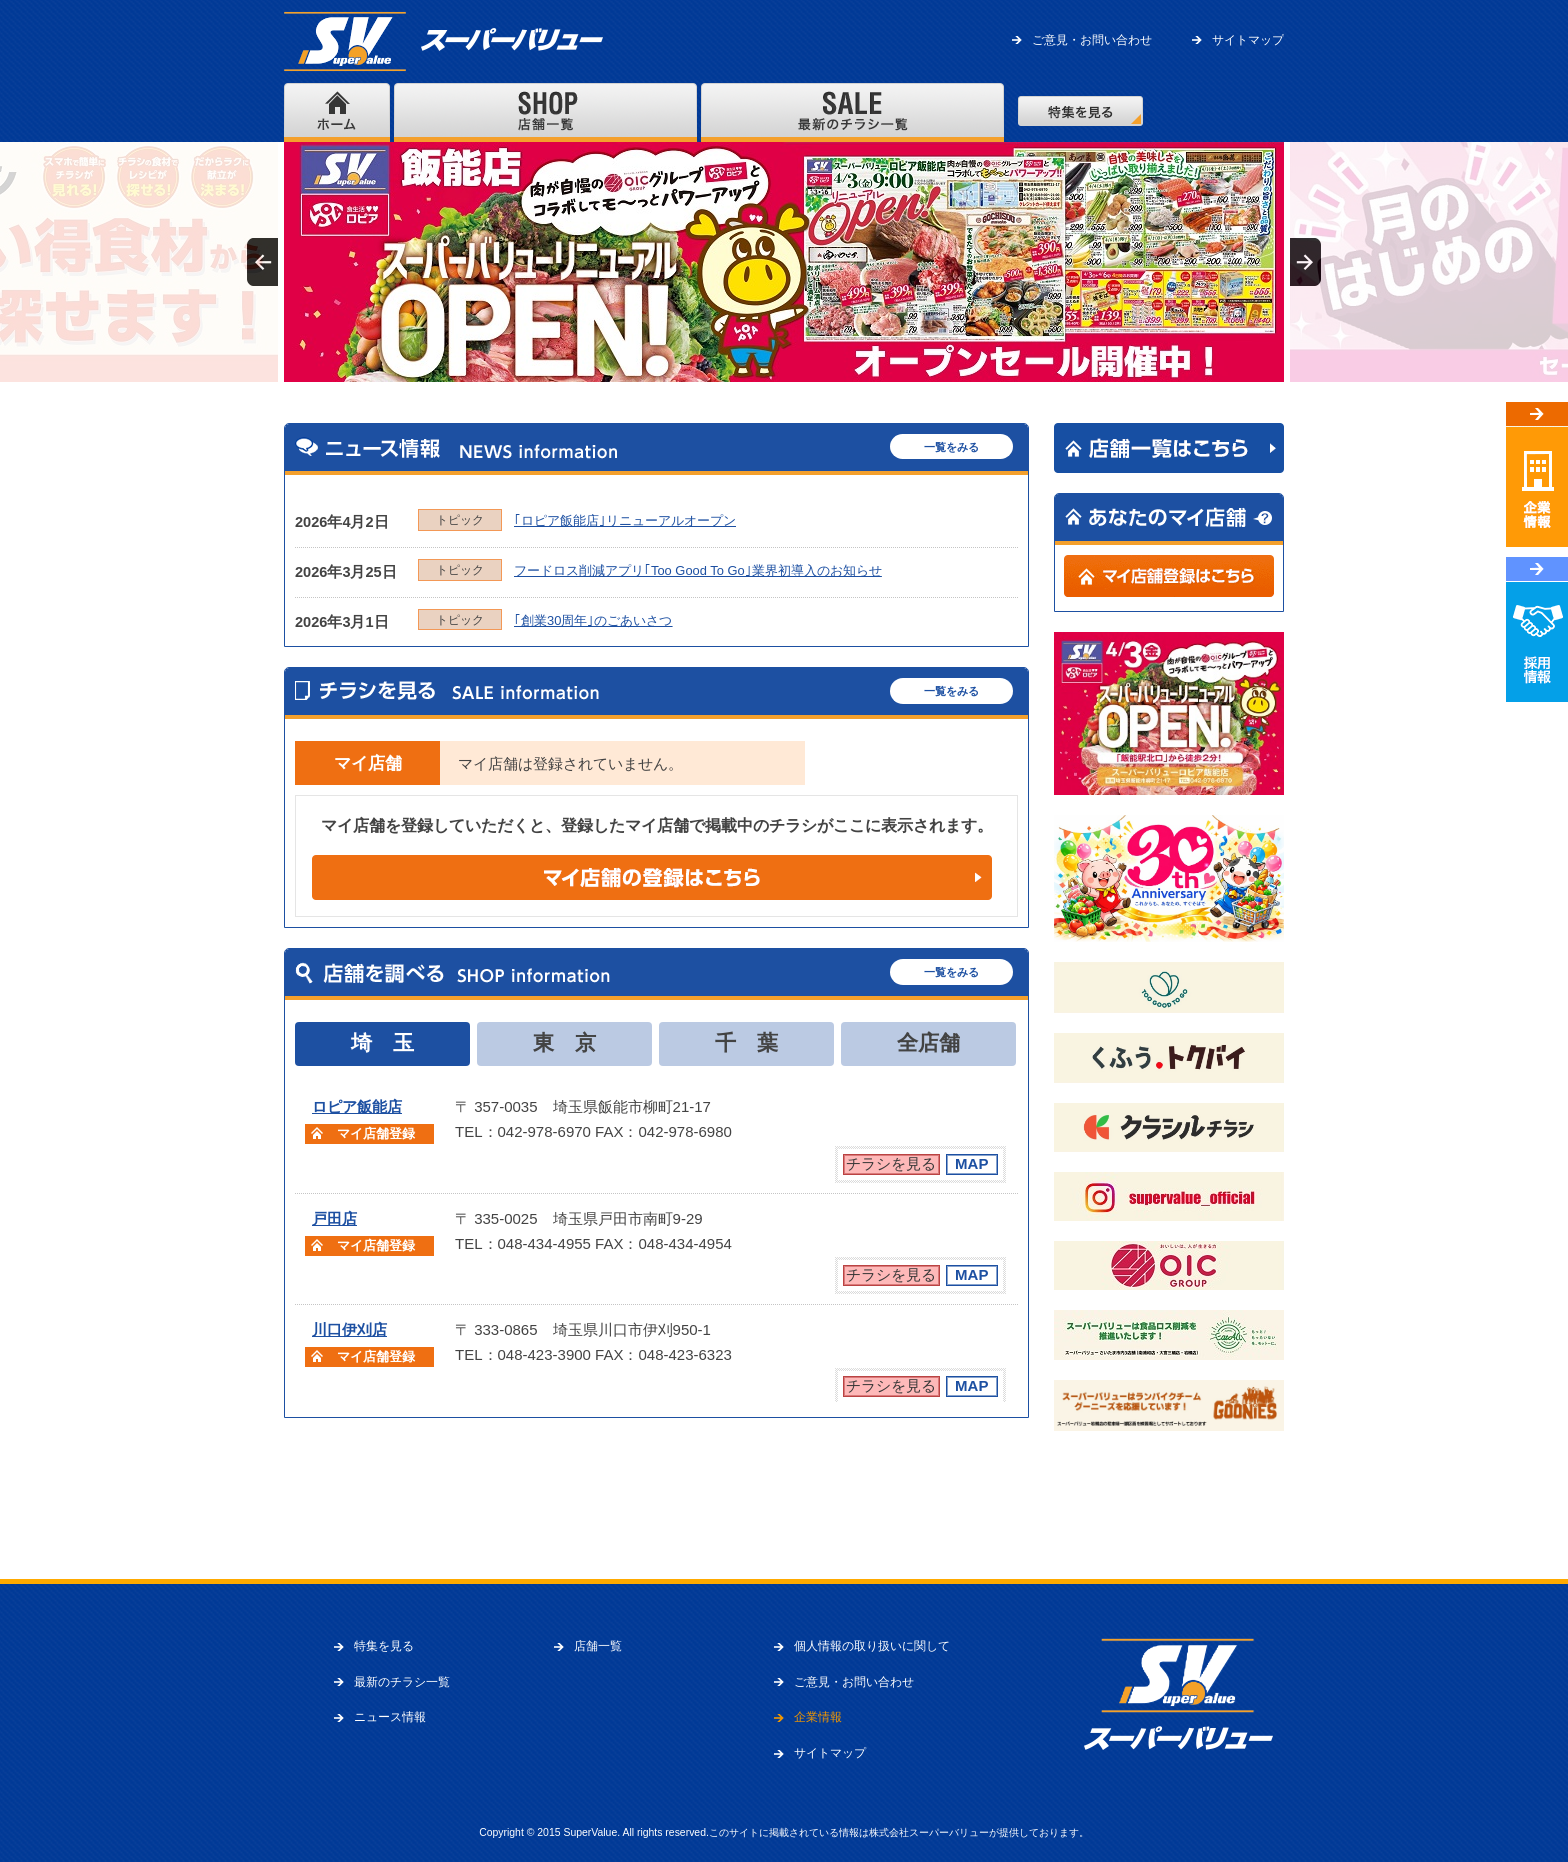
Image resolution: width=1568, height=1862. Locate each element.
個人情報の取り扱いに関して (872, 1646)
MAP (971, 1163)
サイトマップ (1248, 40)
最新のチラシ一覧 (402, 1682)
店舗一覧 (598, 1646)
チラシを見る (891, 1163)
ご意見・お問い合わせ (1092, 40)
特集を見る (384, 1646)
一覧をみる (951, 447)
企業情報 (818, 1717)
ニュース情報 (390, 1717)
